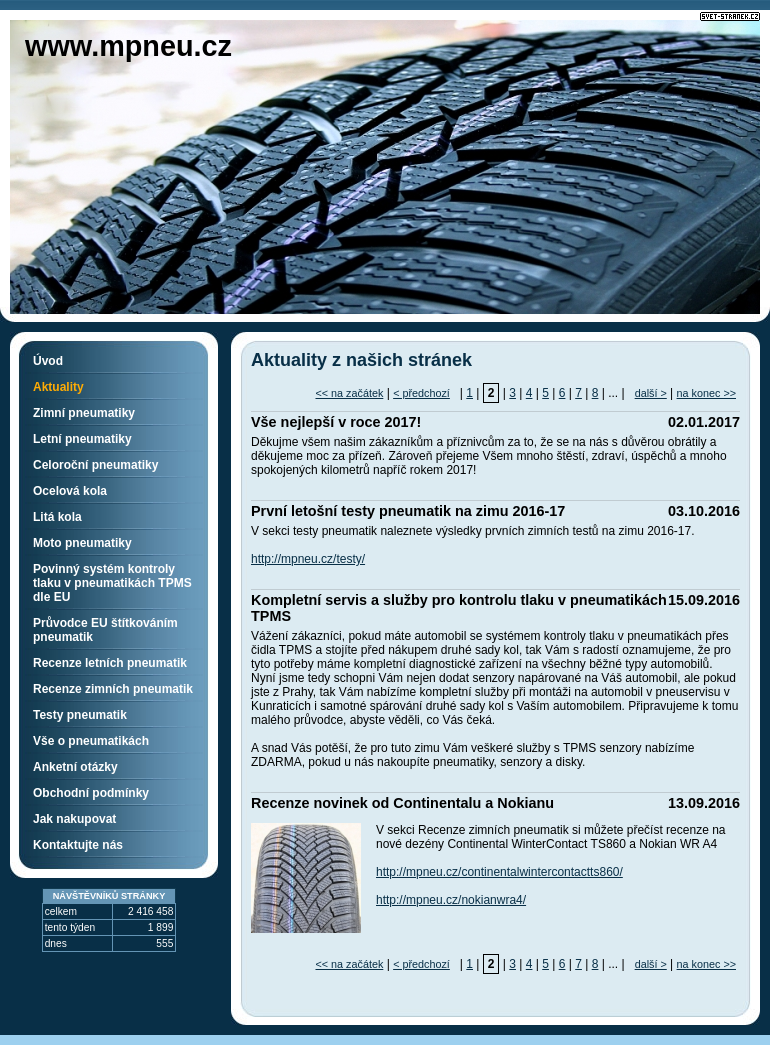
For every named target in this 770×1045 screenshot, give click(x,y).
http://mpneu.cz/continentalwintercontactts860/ (499, 872)
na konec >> (706, 393)
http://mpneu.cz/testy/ (308, 559)
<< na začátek (349, 393)
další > (651, 393)
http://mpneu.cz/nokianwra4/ (451, 900)
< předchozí (421, 393)
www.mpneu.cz (128, 46)
